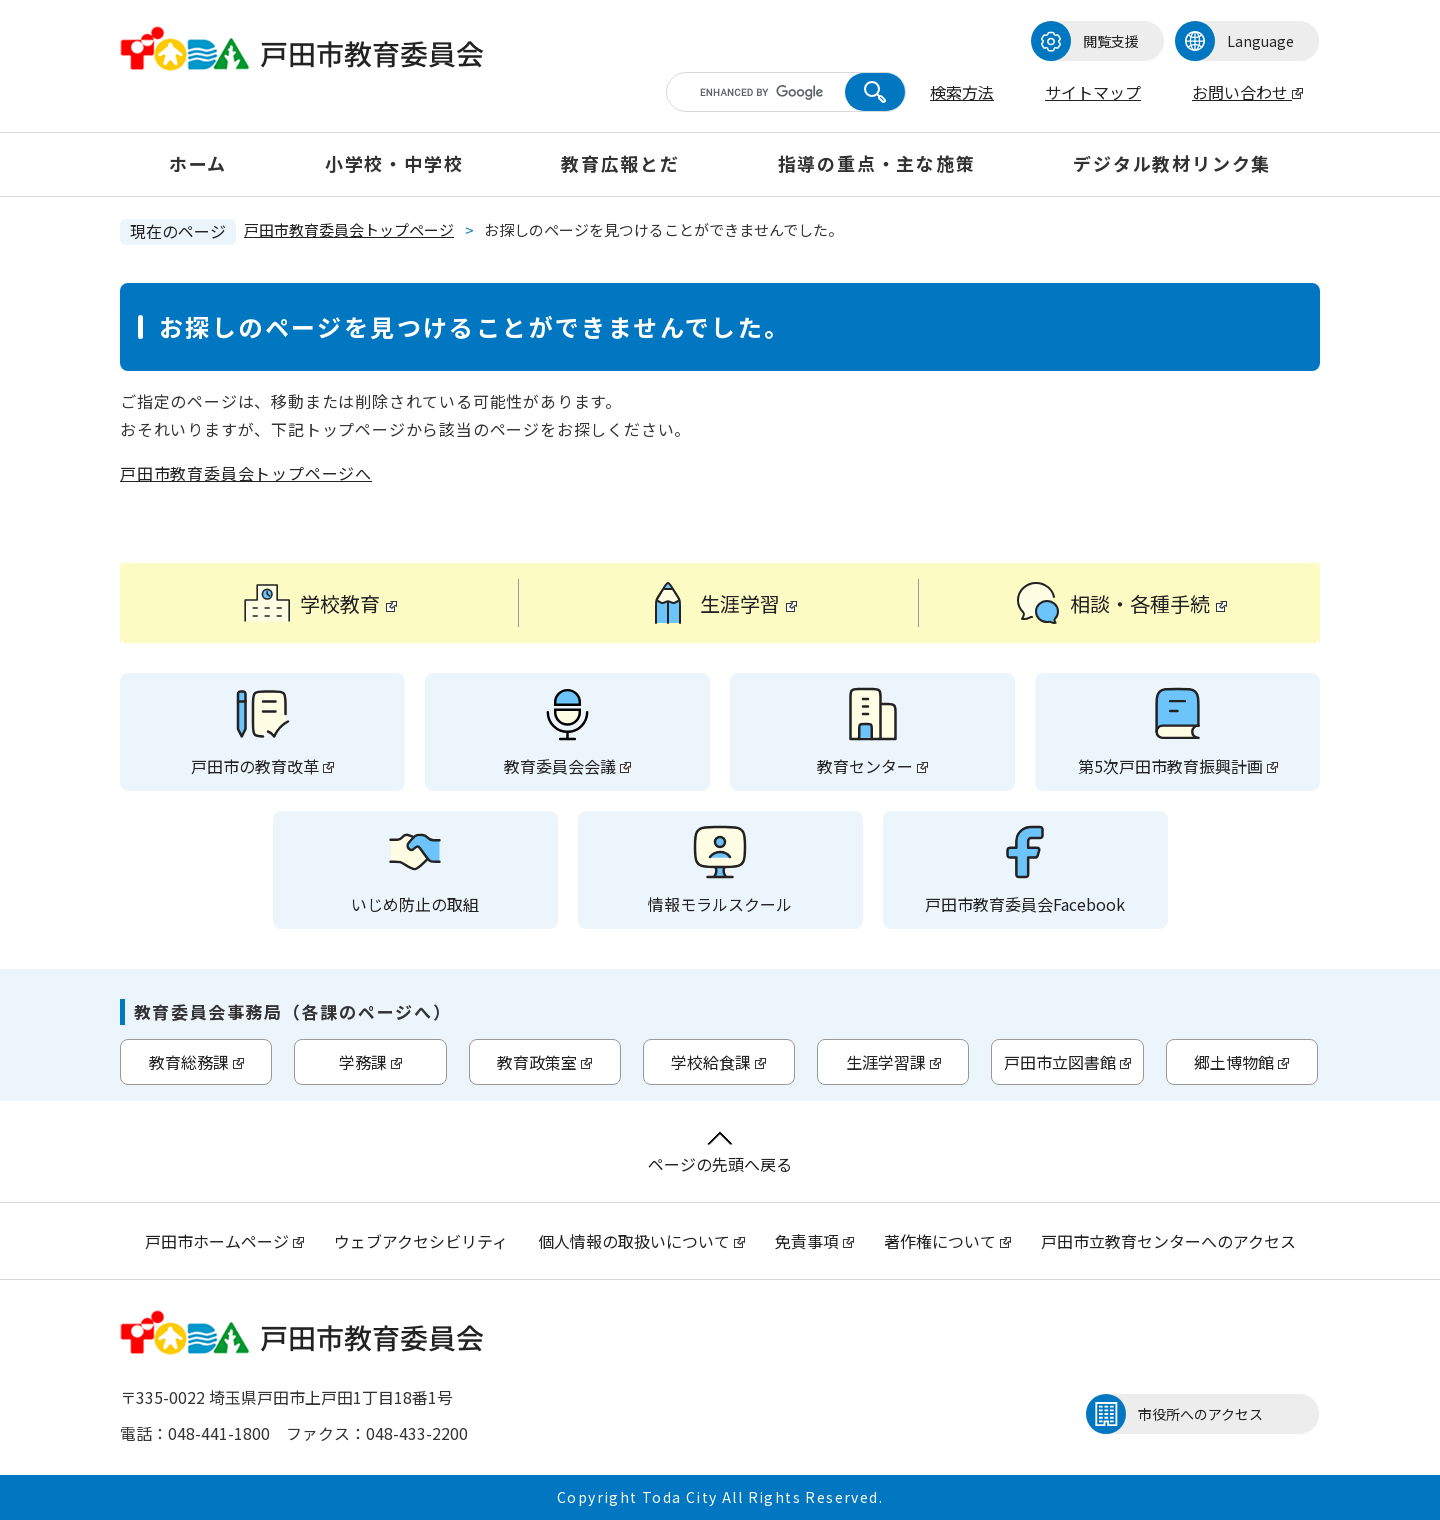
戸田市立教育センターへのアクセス (1168, 1241)
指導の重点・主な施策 (877, 163)
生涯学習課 (893, 1062)
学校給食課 (718, 1062)
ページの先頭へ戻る (720, 1153)
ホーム (198, 163)
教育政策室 (544, 1062)
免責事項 (814, 1241)
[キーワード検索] (768, 92)
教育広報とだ (620, 163)
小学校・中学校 (394, 163)
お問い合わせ (1247, 92)
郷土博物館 (1241, 1062)
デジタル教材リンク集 (1172, 163)
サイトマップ (1093, 92)
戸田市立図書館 (1067, 1062)
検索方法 (962, 92)
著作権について (947, 1241)
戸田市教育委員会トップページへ (246, 473)
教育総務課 (196, 1062)
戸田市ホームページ (224, 1241)
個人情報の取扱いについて (641, 1241)
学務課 (370, 1062)
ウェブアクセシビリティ (421, 1241)
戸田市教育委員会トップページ (349, 229)
